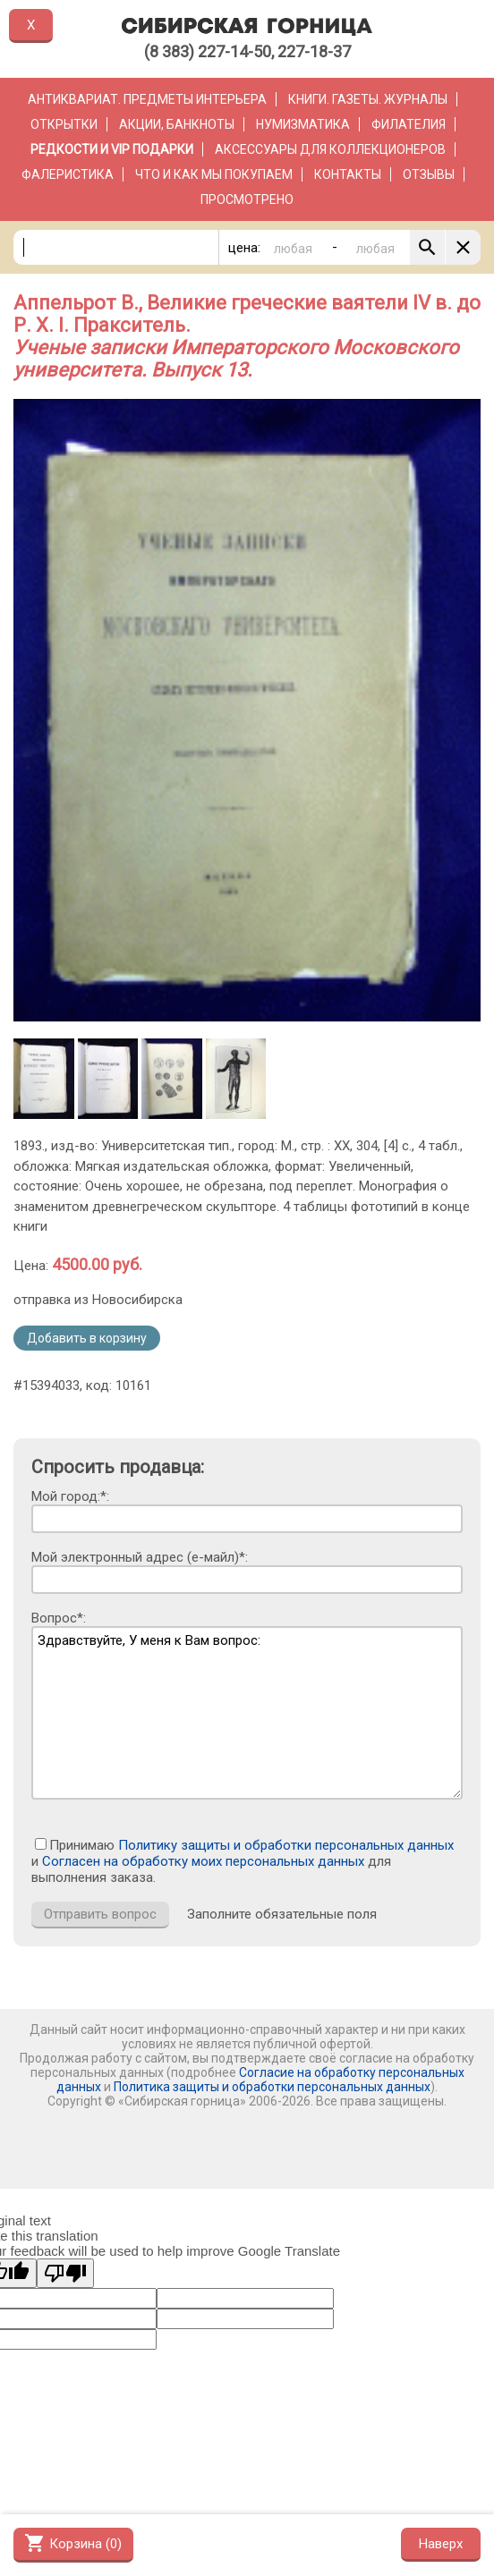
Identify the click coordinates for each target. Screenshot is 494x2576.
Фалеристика (67, 174)
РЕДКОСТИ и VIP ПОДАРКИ (111, 149)
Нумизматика (303, 124)
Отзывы (429, 174)
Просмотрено (247, 199)
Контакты (347, 174)
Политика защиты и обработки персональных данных (272, 2087)
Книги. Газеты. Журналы (367, 99)
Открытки (64, 124)
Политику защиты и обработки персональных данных (286, 1845)
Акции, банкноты (176, 124)
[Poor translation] (65, 2273)
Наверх (441, 2544)
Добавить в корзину (87, 1338)
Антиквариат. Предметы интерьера (147, 99)
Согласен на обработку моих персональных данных (203, 1861)
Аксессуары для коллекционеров (330, 149)
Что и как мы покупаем (214, 174)
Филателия (408, 124)
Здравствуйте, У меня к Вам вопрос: (247, 1713)
